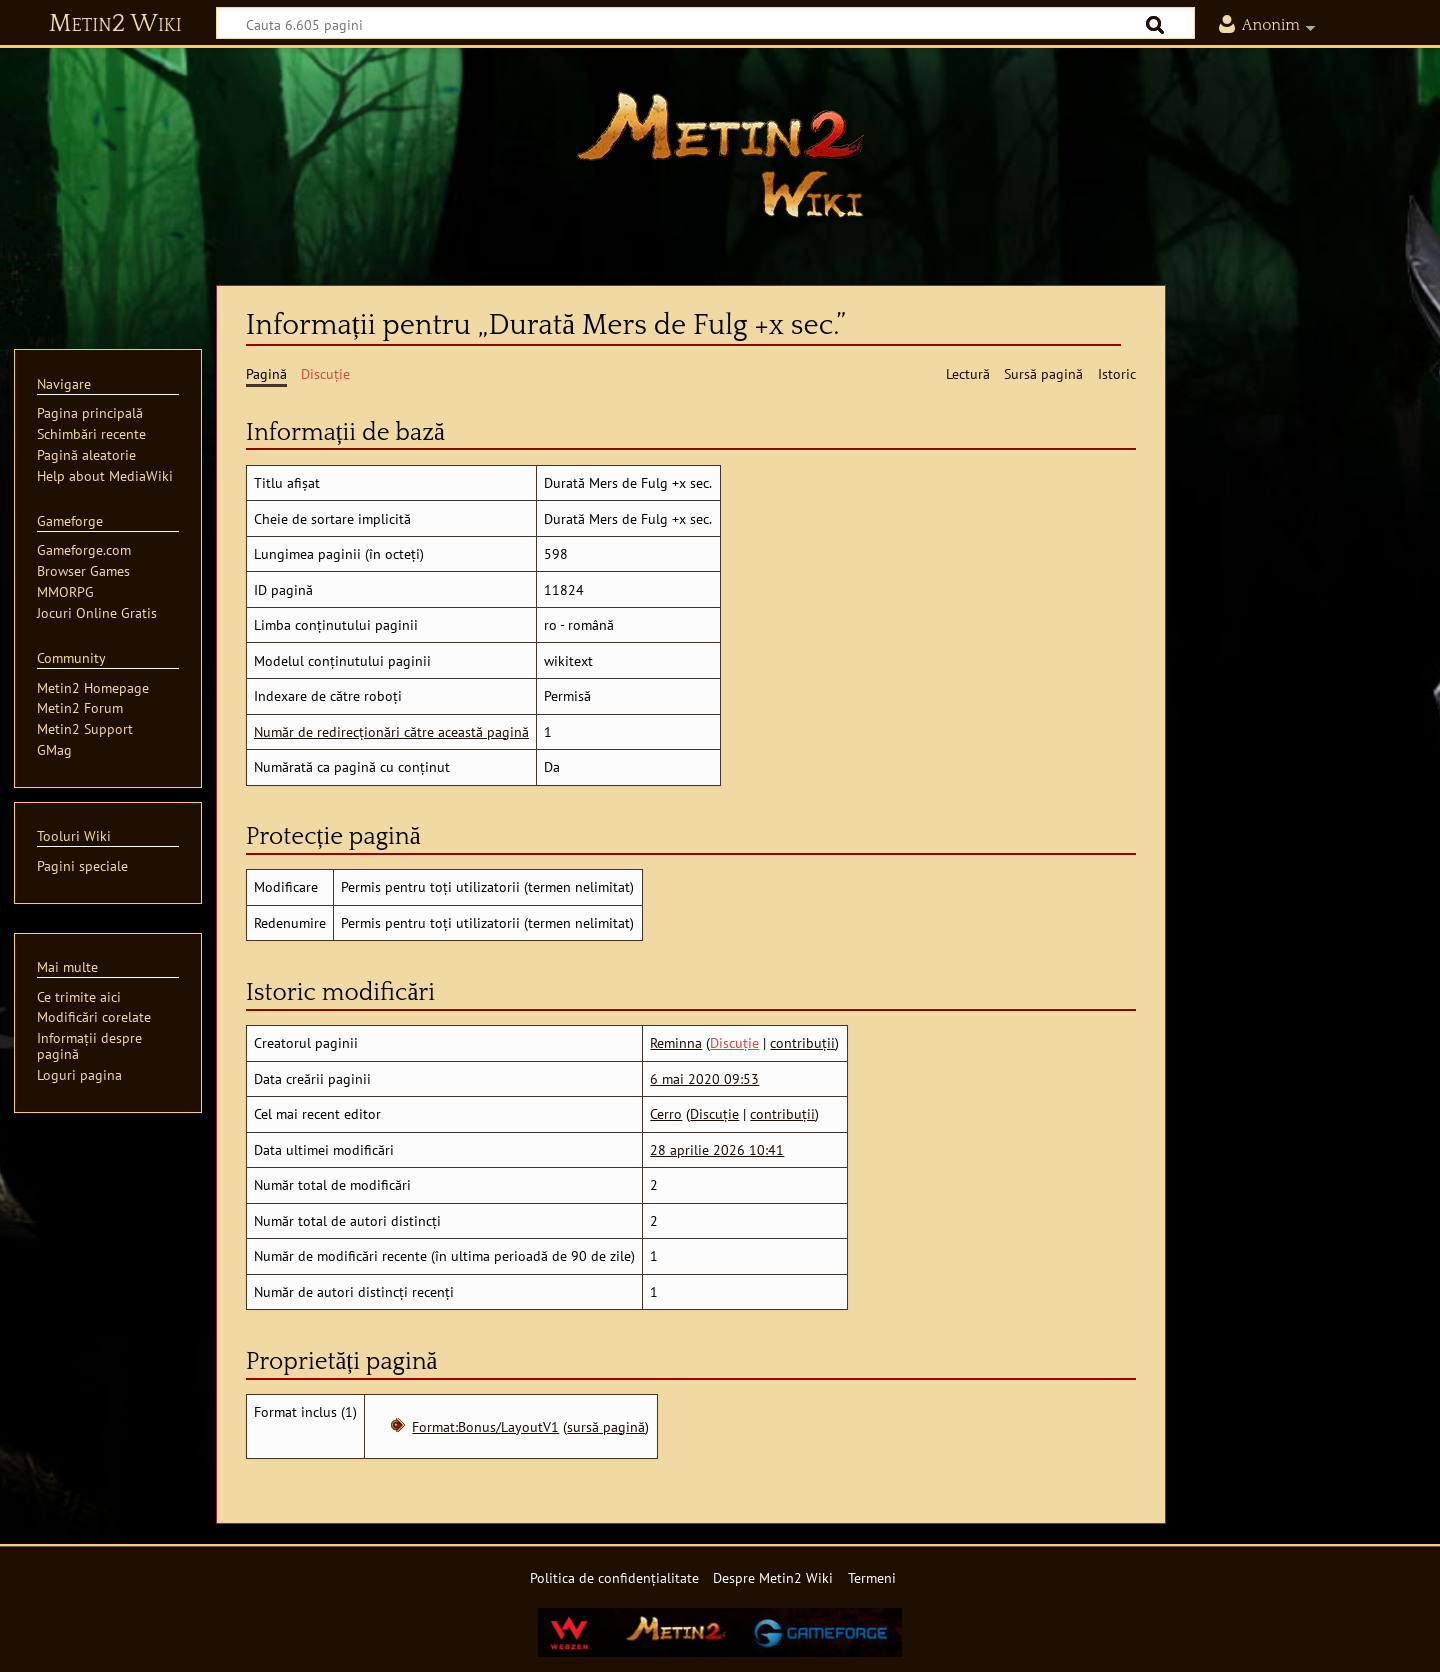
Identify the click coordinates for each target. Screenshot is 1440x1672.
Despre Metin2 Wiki (773, 1577)
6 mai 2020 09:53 (704, 1078)
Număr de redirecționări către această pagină (391, 731)
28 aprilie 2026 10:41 (717, 1149)
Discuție (734, 1042)
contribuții (802, 1042)
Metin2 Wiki (115, 24)
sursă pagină (606, 1426)
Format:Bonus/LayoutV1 (485, 1426)
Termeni (872, 1577)
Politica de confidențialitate (614, 1577)
